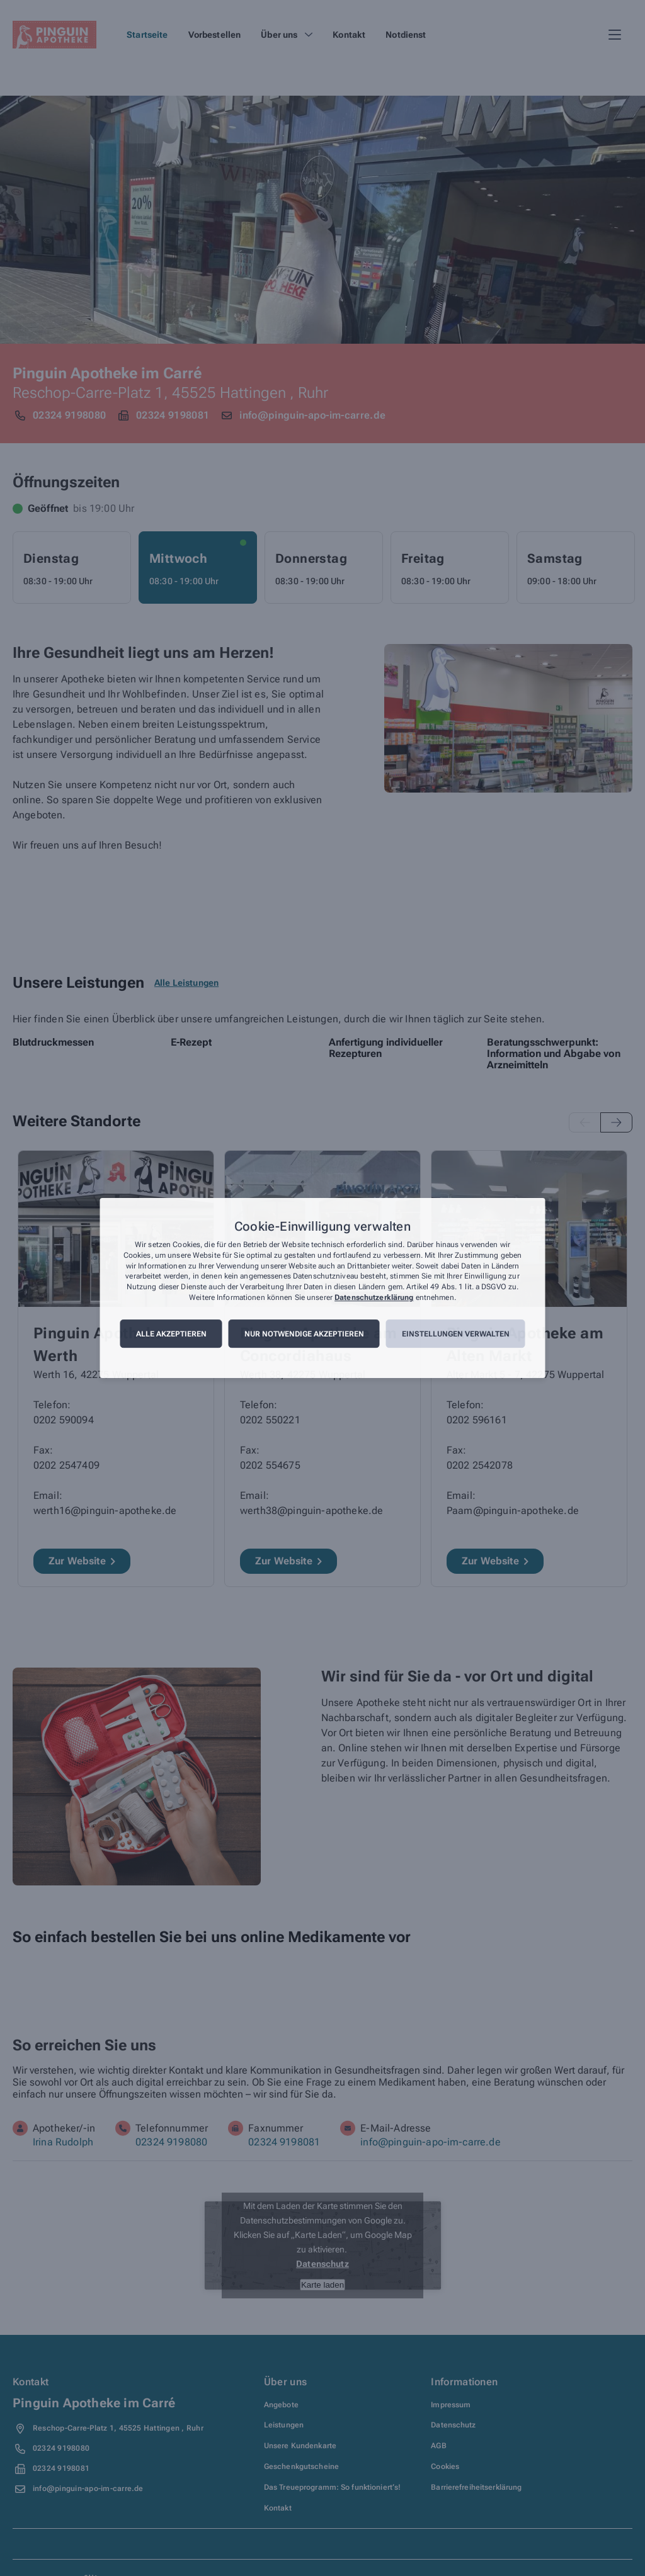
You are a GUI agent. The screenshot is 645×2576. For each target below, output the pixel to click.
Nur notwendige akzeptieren (304, 1334)
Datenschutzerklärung (373, 1297)
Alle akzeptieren (171, 1334)
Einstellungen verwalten (456, 1334)
